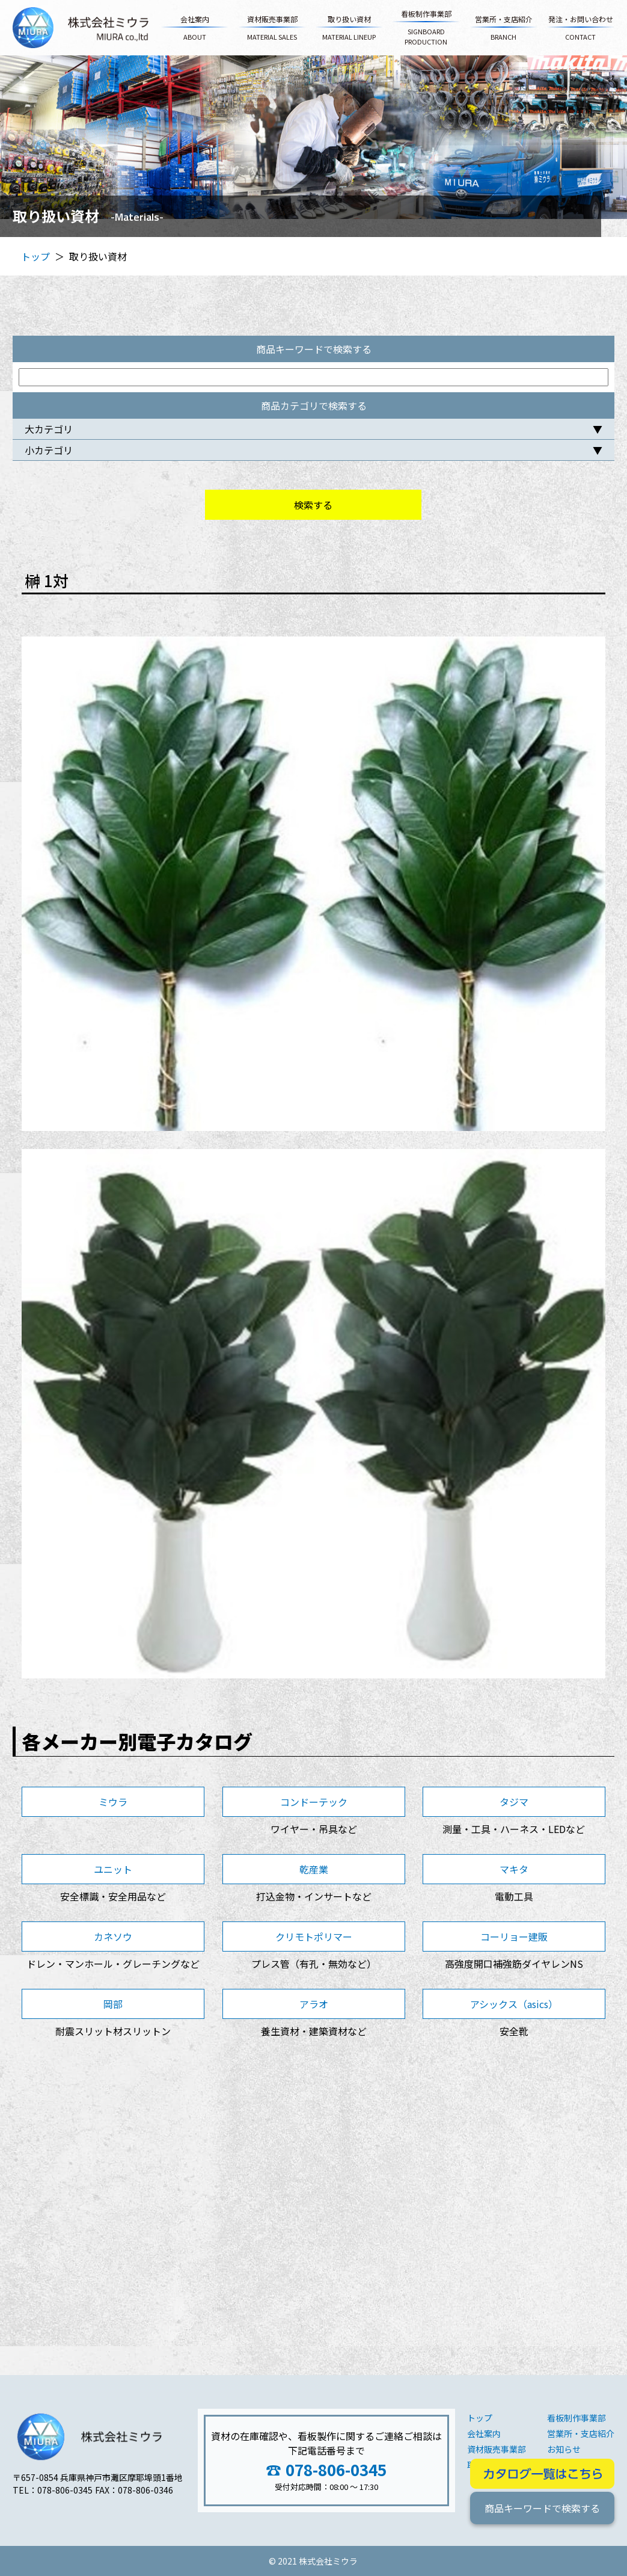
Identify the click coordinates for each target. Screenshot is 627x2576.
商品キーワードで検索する (542, 2508)
